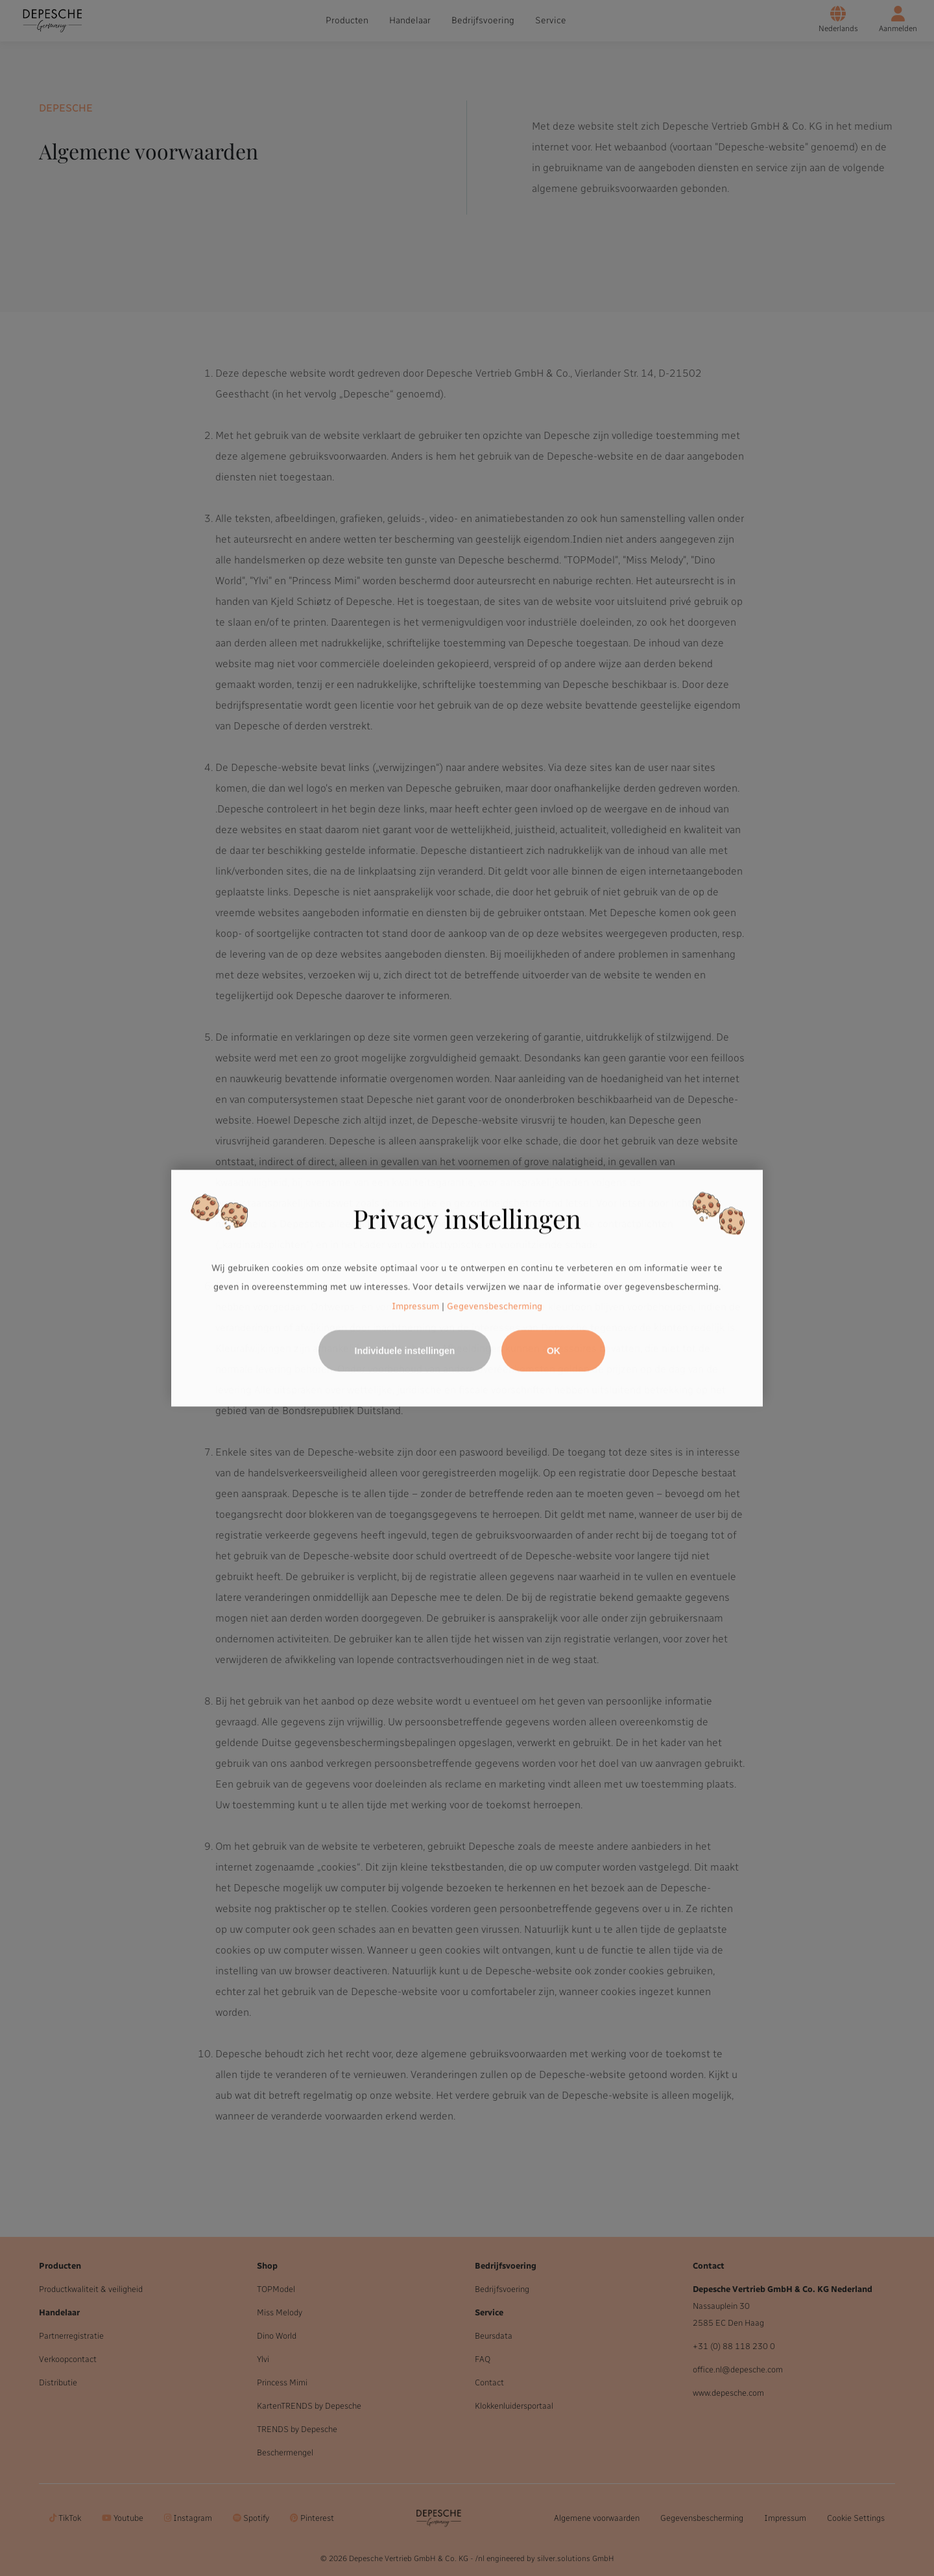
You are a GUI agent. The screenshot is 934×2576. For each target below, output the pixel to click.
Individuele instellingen (405, 1350)
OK (553, 1350)
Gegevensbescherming (494, 1306)
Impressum (415, 1306)
